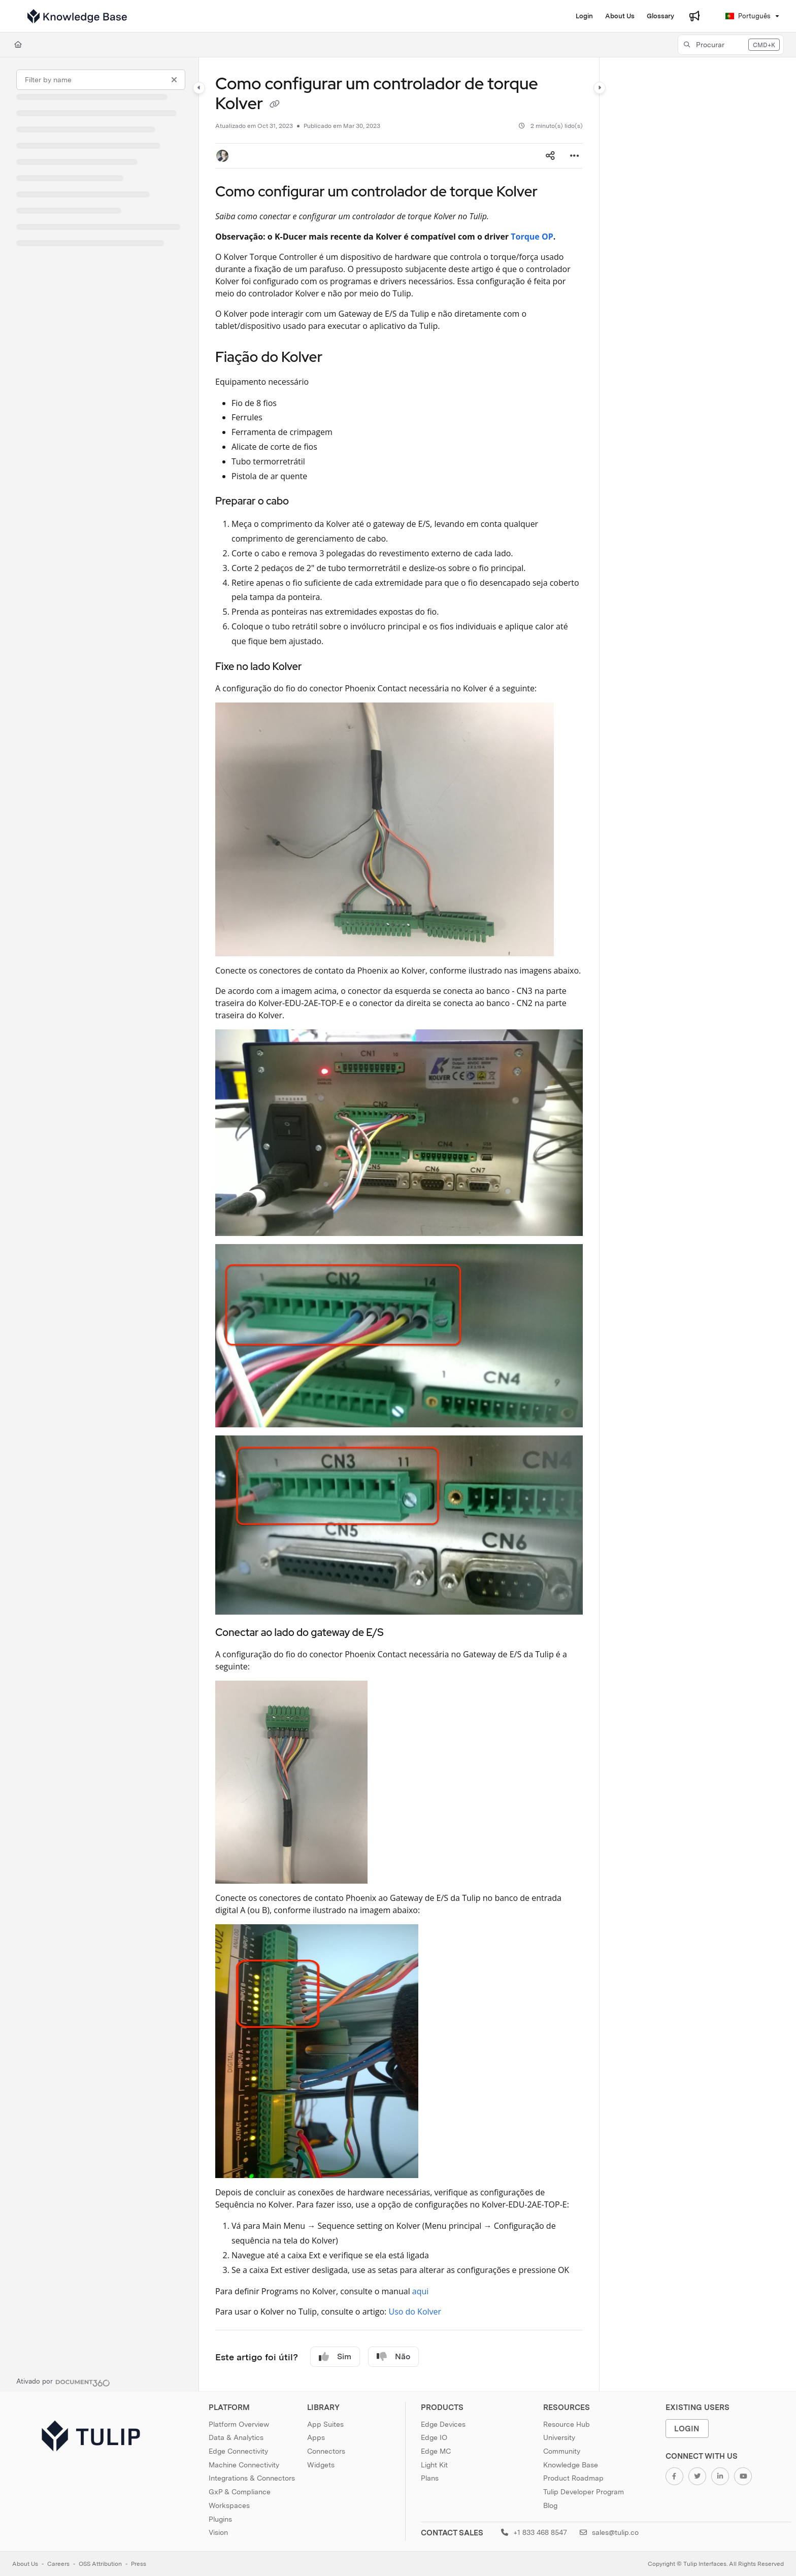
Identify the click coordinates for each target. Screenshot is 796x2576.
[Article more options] (575, 156)
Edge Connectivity (238, 2451)
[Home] (18, 45)
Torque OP (532, 236)
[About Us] (620, 16)
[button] (731, 45)
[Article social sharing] (550, 156)
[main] (399, 1224)
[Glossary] (660, 16)
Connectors (326, 2451)
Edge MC (436, 2451)
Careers (58, 2563)
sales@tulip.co (609, 2532)
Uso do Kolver (414, 2311)
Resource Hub (566, 2424)
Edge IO (434, 2437)
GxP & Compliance (240, 2492)
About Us (25, 2563)
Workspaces (229, 2505)
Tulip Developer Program (583, 2492)
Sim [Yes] (335, 2357)
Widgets (321, 2465)
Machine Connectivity (244, 2465)
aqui (420, 2291)
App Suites (325, 2424)
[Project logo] (77, 16)
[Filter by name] (100, 80)
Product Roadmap (573, 2478)
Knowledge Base (570, 2465)
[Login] (584, 16)
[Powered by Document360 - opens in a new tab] (63, 2381)
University (559, 2437)
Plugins (220, 2519)
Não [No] (393, 2357)
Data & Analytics (236, 2437)
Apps (316, 2437)
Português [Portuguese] (748, 16)
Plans (430, 2478)
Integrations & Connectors (252, 2478)
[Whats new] (694, 16)
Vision (218, 2532)
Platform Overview (239, 2424)
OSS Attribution (100, 2563)
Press (138, 2563)
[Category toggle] (199, 88)
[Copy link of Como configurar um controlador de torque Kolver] (275, 105)
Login (687, 2428)
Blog (550, 2505)
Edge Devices (443, 2424)
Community (561, 2451)
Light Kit (434, 2465)
